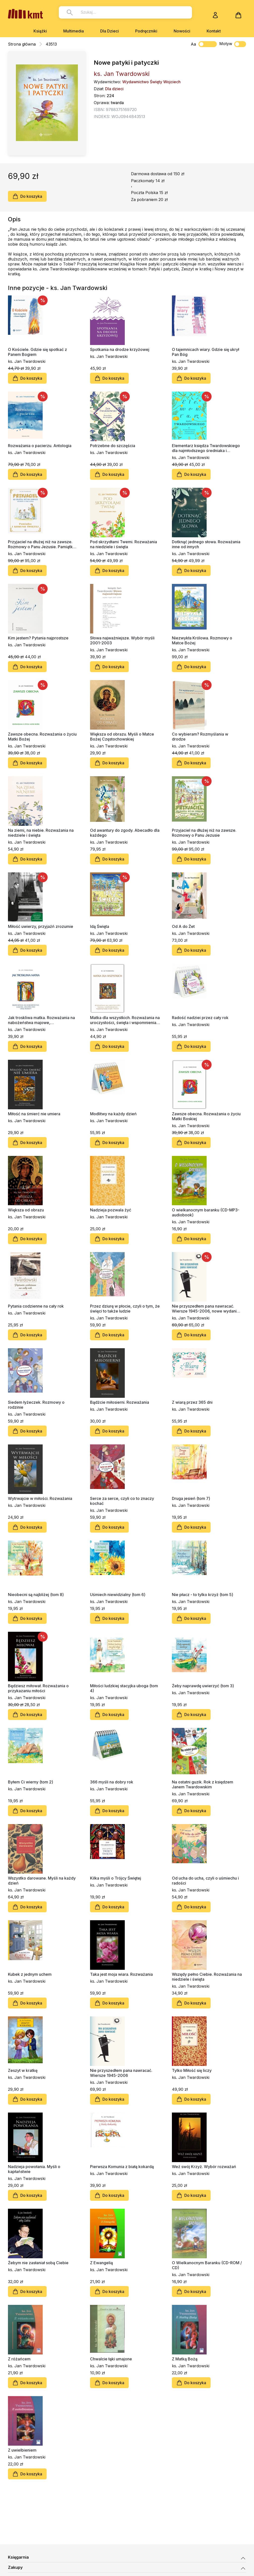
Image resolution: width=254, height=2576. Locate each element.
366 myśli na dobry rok (111, 1781)
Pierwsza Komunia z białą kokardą (122, 2166)
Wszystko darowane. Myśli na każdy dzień (42, 1881)
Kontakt (214, 31)
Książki (40, 31)
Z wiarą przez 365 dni (192, 1402)
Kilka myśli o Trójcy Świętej (115, 1878)
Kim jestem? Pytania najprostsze (38, 637)
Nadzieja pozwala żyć (110, 1209)
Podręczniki (146, 31)
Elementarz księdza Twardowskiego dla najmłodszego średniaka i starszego (206, 448)
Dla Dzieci (109, 31)
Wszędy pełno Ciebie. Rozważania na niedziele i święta (207, 1977)
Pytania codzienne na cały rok (36, 1306)
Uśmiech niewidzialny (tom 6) (117, 1594)
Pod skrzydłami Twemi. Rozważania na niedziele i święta (123, 544)
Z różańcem (19, 2358)
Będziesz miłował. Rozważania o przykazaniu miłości (38, 1688)
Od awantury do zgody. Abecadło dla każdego (124, 833)
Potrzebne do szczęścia (112, 445)
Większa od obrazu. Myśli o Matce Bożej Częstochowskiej (122, 737)
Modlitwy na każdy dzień (113, 1113)
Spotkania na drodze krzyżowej (119, 349)
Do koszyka (27, 196)
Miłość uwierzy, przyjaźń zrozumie (40, 926)
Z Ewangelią (101, 2262)
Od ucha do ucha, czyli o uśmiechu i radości (205, 1881)
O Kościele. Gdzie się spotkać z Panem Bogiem (37, 352)
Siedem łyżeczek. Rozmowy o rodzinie (36, 1405)
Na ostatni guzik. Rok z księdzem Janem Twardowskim (202, 1784)
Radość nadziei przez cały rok (200, 1017)
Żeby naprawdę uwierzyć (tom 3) (203, 1685)
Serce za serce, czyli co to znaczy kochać (122, 1501)
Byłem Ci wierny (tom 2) (30, 1781)
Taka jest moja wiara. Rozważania (121, 1974)
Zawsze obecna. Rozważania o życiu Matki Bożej (42, 737)
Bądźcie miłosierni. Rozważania (119, 1402)
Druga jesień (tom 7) (191, 1498)
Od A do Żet (183, 926)
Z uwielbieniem (22, 2450)
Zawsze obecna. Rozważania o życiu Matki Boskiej (206, 1116)
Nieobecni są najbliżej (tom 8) (36, 1594)
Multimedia (73, 31)
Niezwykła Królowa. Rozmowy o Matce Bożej (202, 640)
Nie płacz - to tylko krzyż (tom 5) (202, 1594)
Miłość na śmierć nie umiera (34, 1113)
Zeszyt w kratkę (22, 2070)
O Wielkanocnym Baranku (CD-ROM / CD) (207, 2265)
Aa (193, 44)
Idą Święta (99, 926)
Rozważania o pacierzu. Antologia (39, 445)
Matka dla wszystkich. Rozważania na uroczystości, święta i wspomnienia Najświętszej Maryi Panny (125, 1020)
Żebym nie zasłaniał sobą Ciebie (38, 2262)
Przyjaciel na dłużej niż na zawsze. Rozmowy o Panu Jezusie (204, 833)
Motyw (232, 44)
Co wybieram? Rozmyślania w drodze (200, 737)
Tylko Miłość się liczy (192, 2070)
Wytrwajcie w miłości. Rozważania (40, 1498)
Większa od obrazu (26, 1209)
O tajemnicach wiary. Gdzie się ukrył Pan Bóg (205, 352)
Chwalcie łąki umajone (111, 2358)
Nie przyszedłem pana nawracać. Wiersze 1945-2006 (121, 2073)
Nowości (182, 31)
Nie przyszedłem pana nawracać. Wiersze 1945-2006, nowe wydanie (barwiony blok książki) (205, 1309)
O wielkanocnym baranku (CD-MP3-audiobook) (205, 1212)
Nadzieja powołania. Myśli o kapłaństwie (34, 2169)
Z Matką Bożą (184, 2358)
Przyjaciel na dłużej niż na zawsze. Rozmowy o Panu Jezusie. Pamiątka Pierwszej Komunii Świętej (41, 544)
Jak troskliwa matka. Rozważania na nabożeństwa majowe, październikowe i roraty (41, 1020)
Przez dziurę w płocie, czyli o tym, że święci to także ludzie (125, 1309)
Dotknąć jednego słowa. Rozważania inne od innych (206, 544)
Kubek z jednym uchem (30, 1974)
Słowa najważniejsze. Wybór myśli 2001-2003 (122, 640)
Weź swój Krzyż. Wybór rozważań (204, 2166)
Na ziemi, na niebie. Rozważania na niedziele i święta (41, 833)
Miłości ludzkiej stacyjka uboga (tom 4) (124, 1688)
